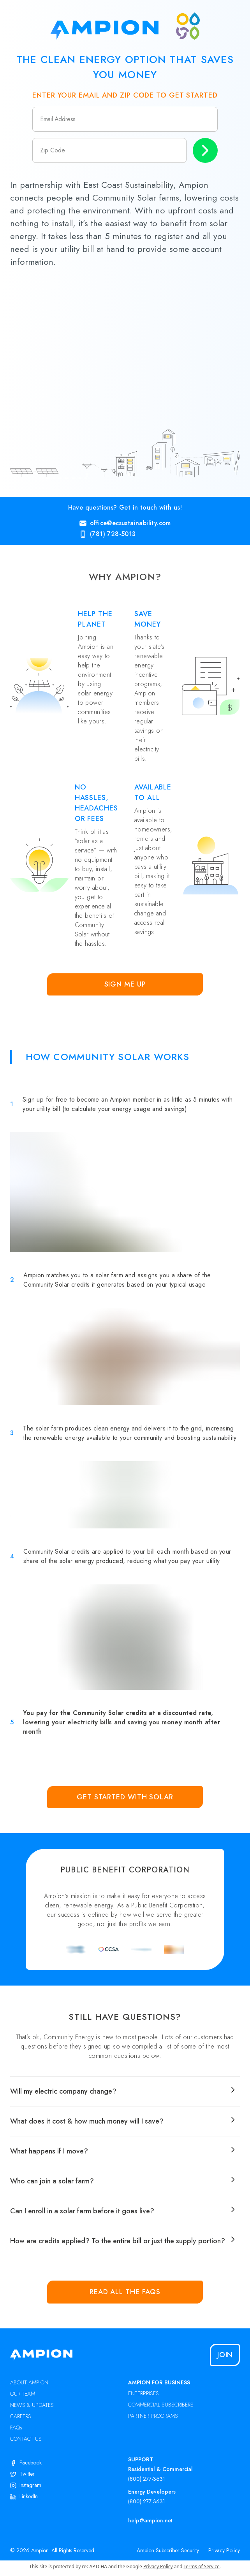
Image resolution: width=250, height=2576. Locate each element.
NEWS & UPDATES (32, 2405)
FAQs (16, 2427)
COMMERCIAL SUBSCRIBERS (161, 2404)
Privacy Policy (224, 2550)
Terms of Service (202, 2566)
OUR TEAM (22, 2394)
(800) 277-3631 (146, 2479)
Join (225, 2355)
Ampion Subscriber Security (168, 2550)
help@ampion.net (150, 2520)
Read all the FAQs (125, 2292)
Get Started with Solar (125, 1797)
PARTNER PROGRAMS (153, 2416)
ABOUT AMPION (29, 2382)
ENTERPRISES (143, 2393)
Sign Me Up (125, 984)
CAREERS (20, 2416)
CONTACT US (26, 2439)
